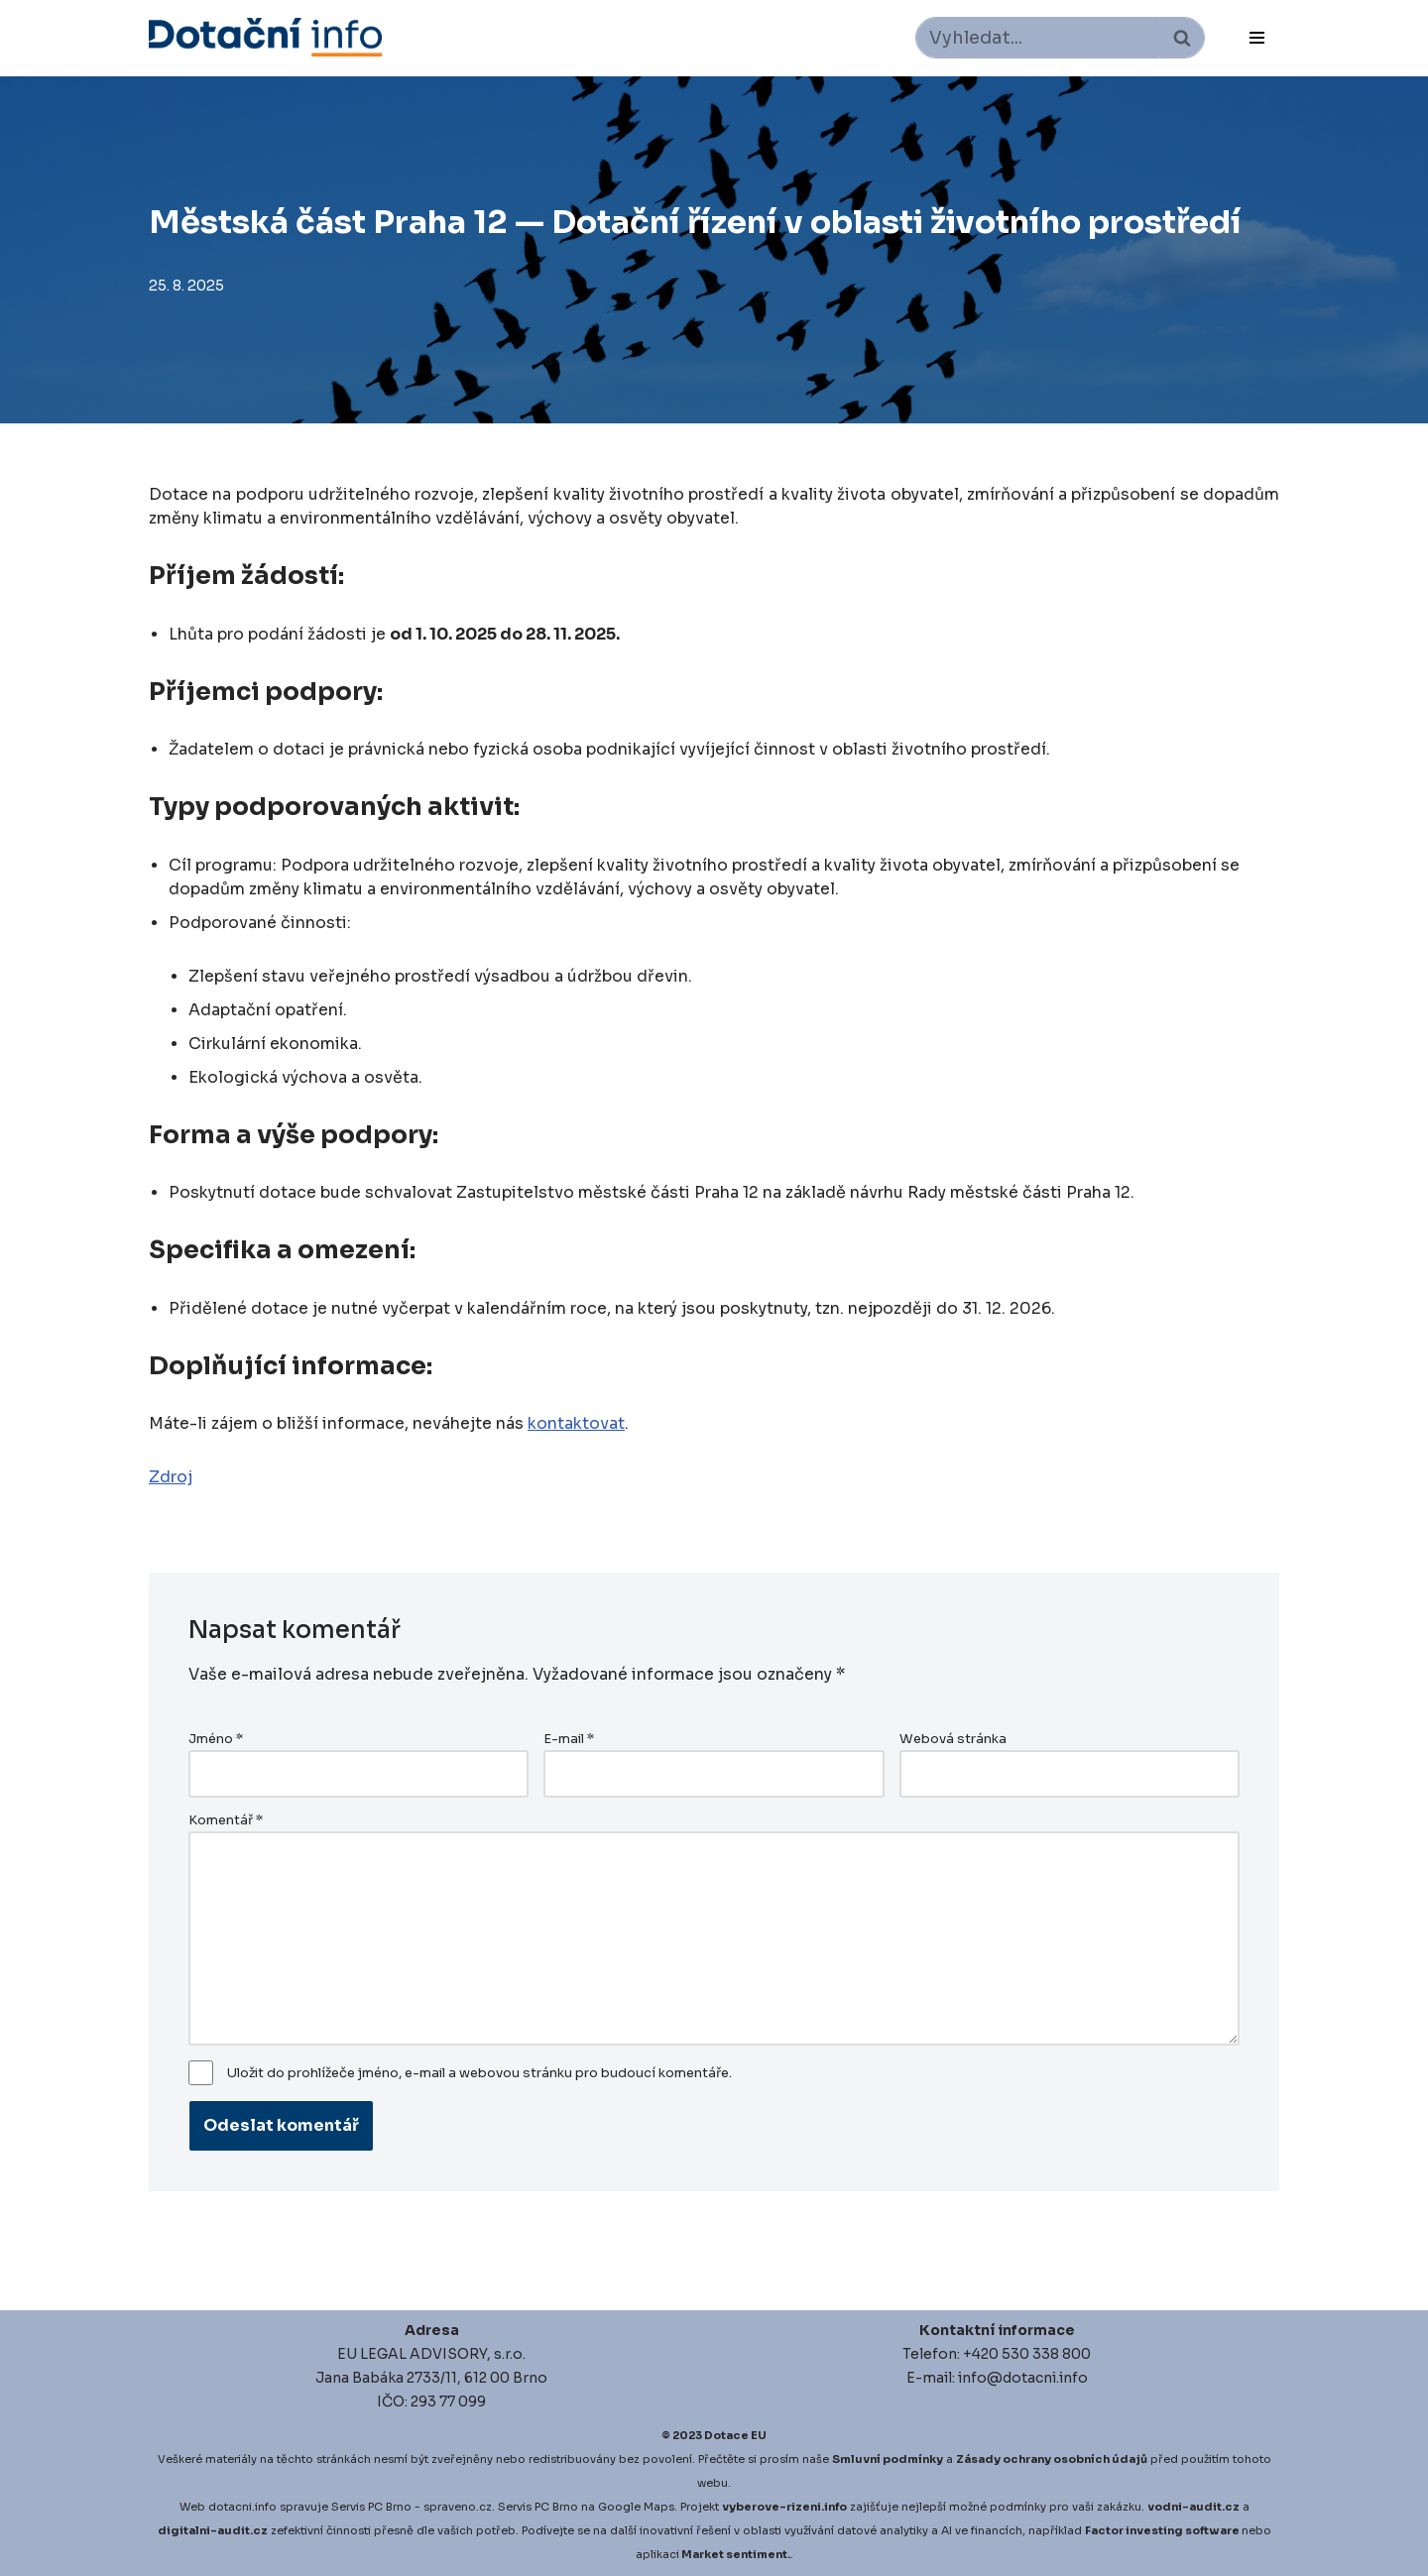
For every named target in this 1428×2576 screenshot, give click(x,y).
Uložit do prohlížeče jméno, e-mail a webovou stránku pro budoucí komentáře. (479, 2073)
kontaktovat (576, 1423)
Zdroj (170, 1476)
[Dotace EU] (265, 37)
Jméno (215, 1739)
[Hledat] (1037, 38)
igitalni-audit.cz (217, 2530)
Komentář (225, 1820)
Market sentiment (734, 2554)
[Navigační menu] (1257, 38)
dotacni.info (242, 2507)
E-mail (568, 1739)
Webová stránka (953, 1739)
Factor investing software (1162, 2530)
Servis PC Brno (371, 2507)
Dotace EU (735, 2435)
